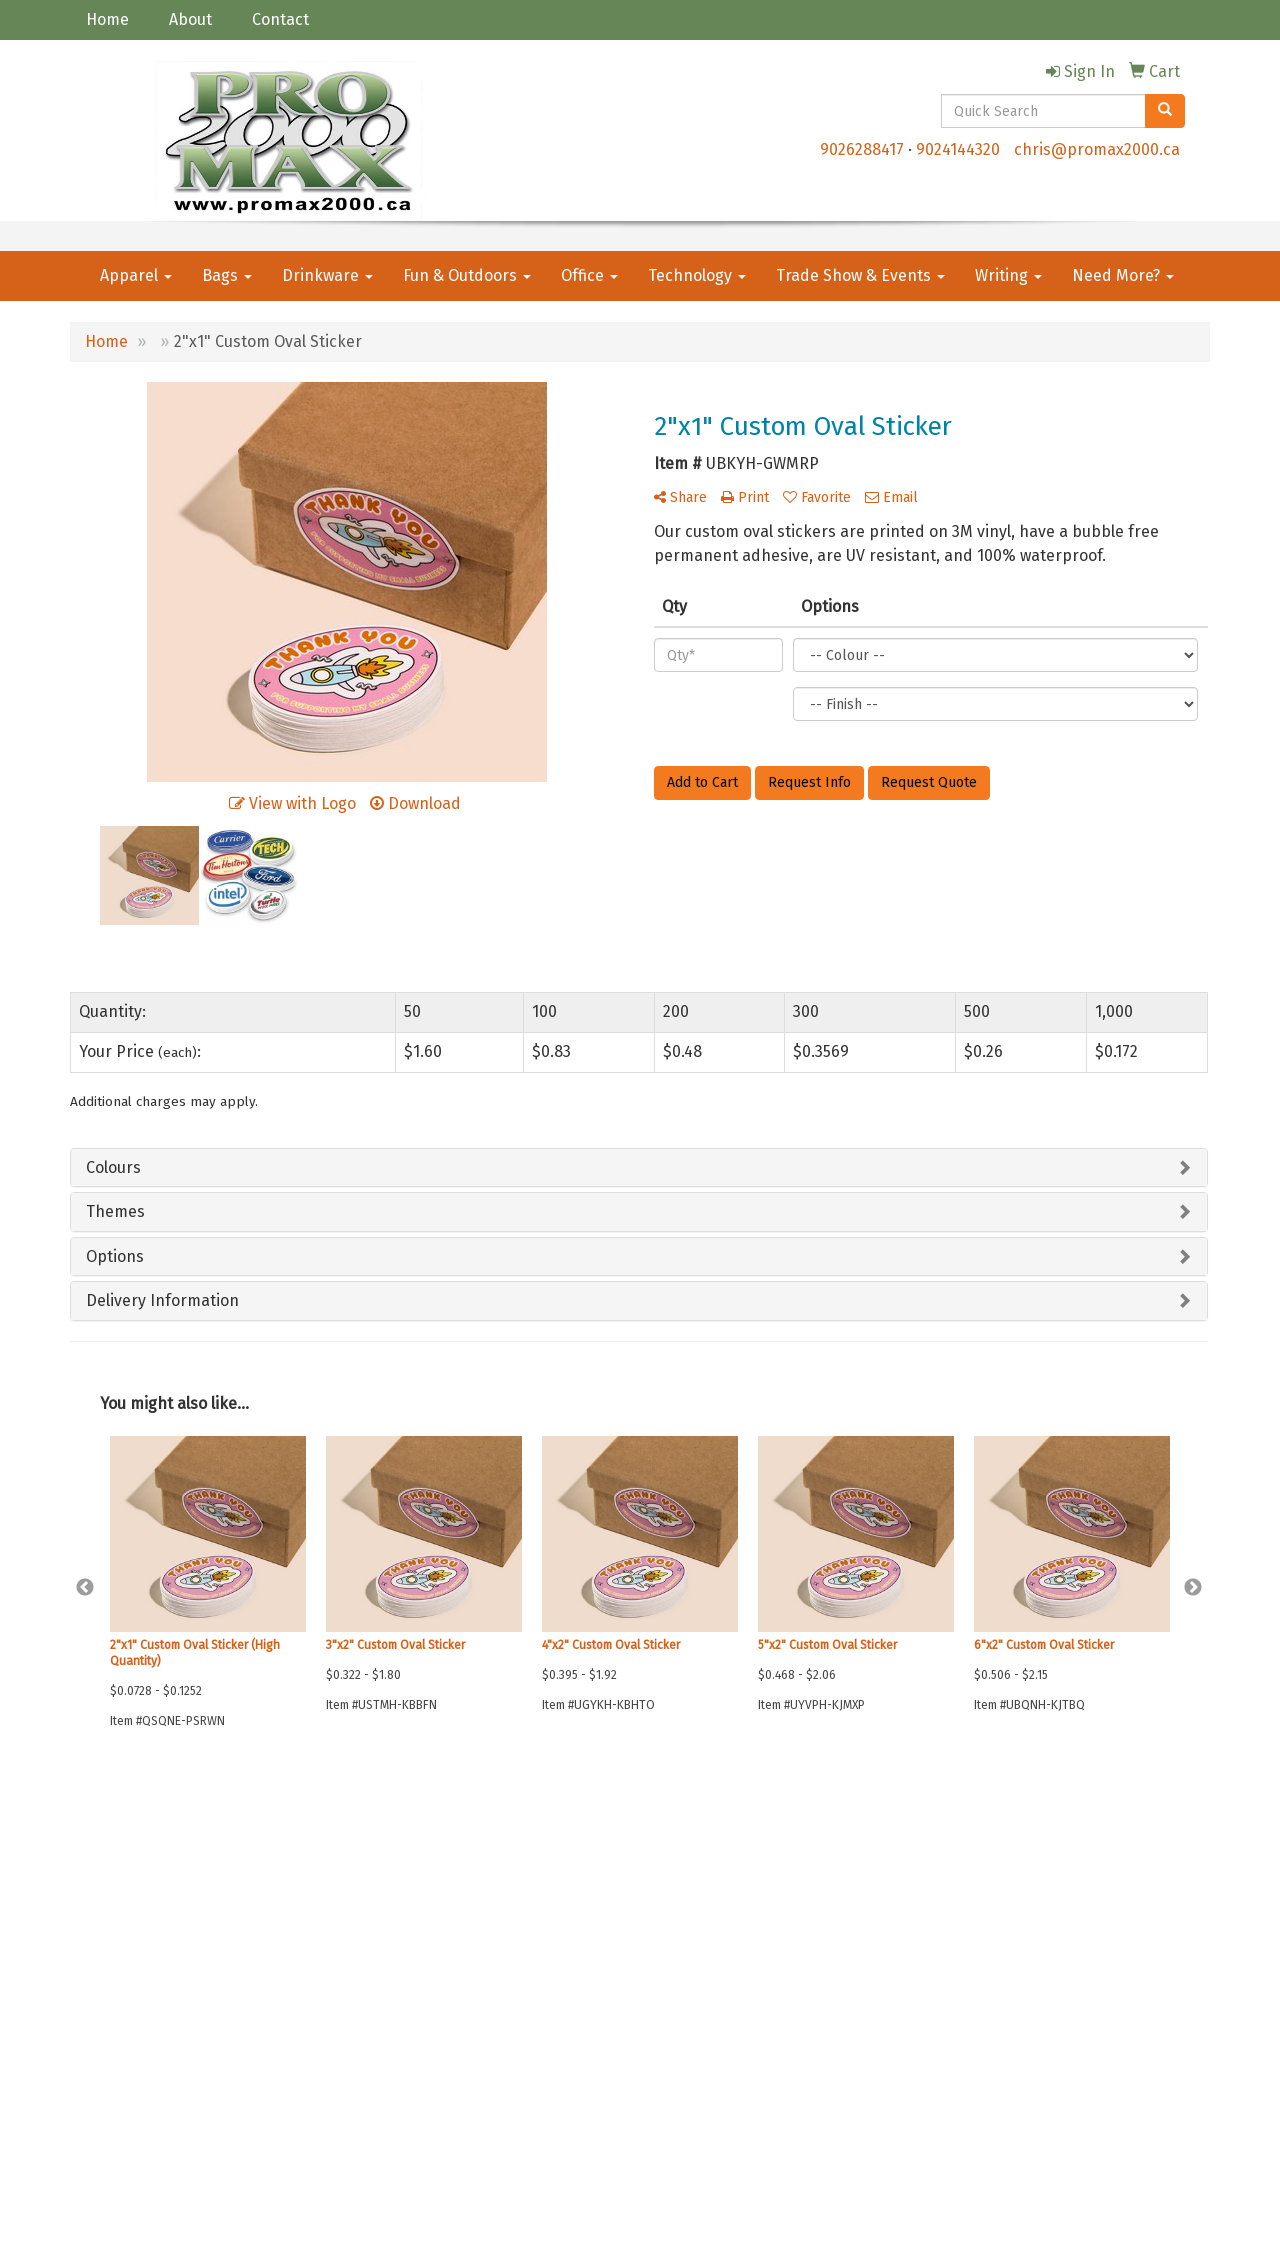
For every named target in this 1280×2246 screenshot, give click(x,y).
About (190, 19)
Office (589, 275)
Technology (697, 275)
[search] (1165, 111)
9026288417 (862, 149)
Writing (1008, 275)
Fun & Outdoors (467, 275)
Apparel (136, 275)
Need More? (1123, 275)
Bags (227, 275)
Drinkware (327, 275)
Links (280, 1897)
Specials (94, 1953)
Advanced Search (313, 1869)
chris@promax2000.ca (1097, 149)
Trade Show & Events (860, 275)
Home (107, 19)
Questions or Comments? (162, 1989)
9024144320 (958, 149)
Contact (280, 19)
